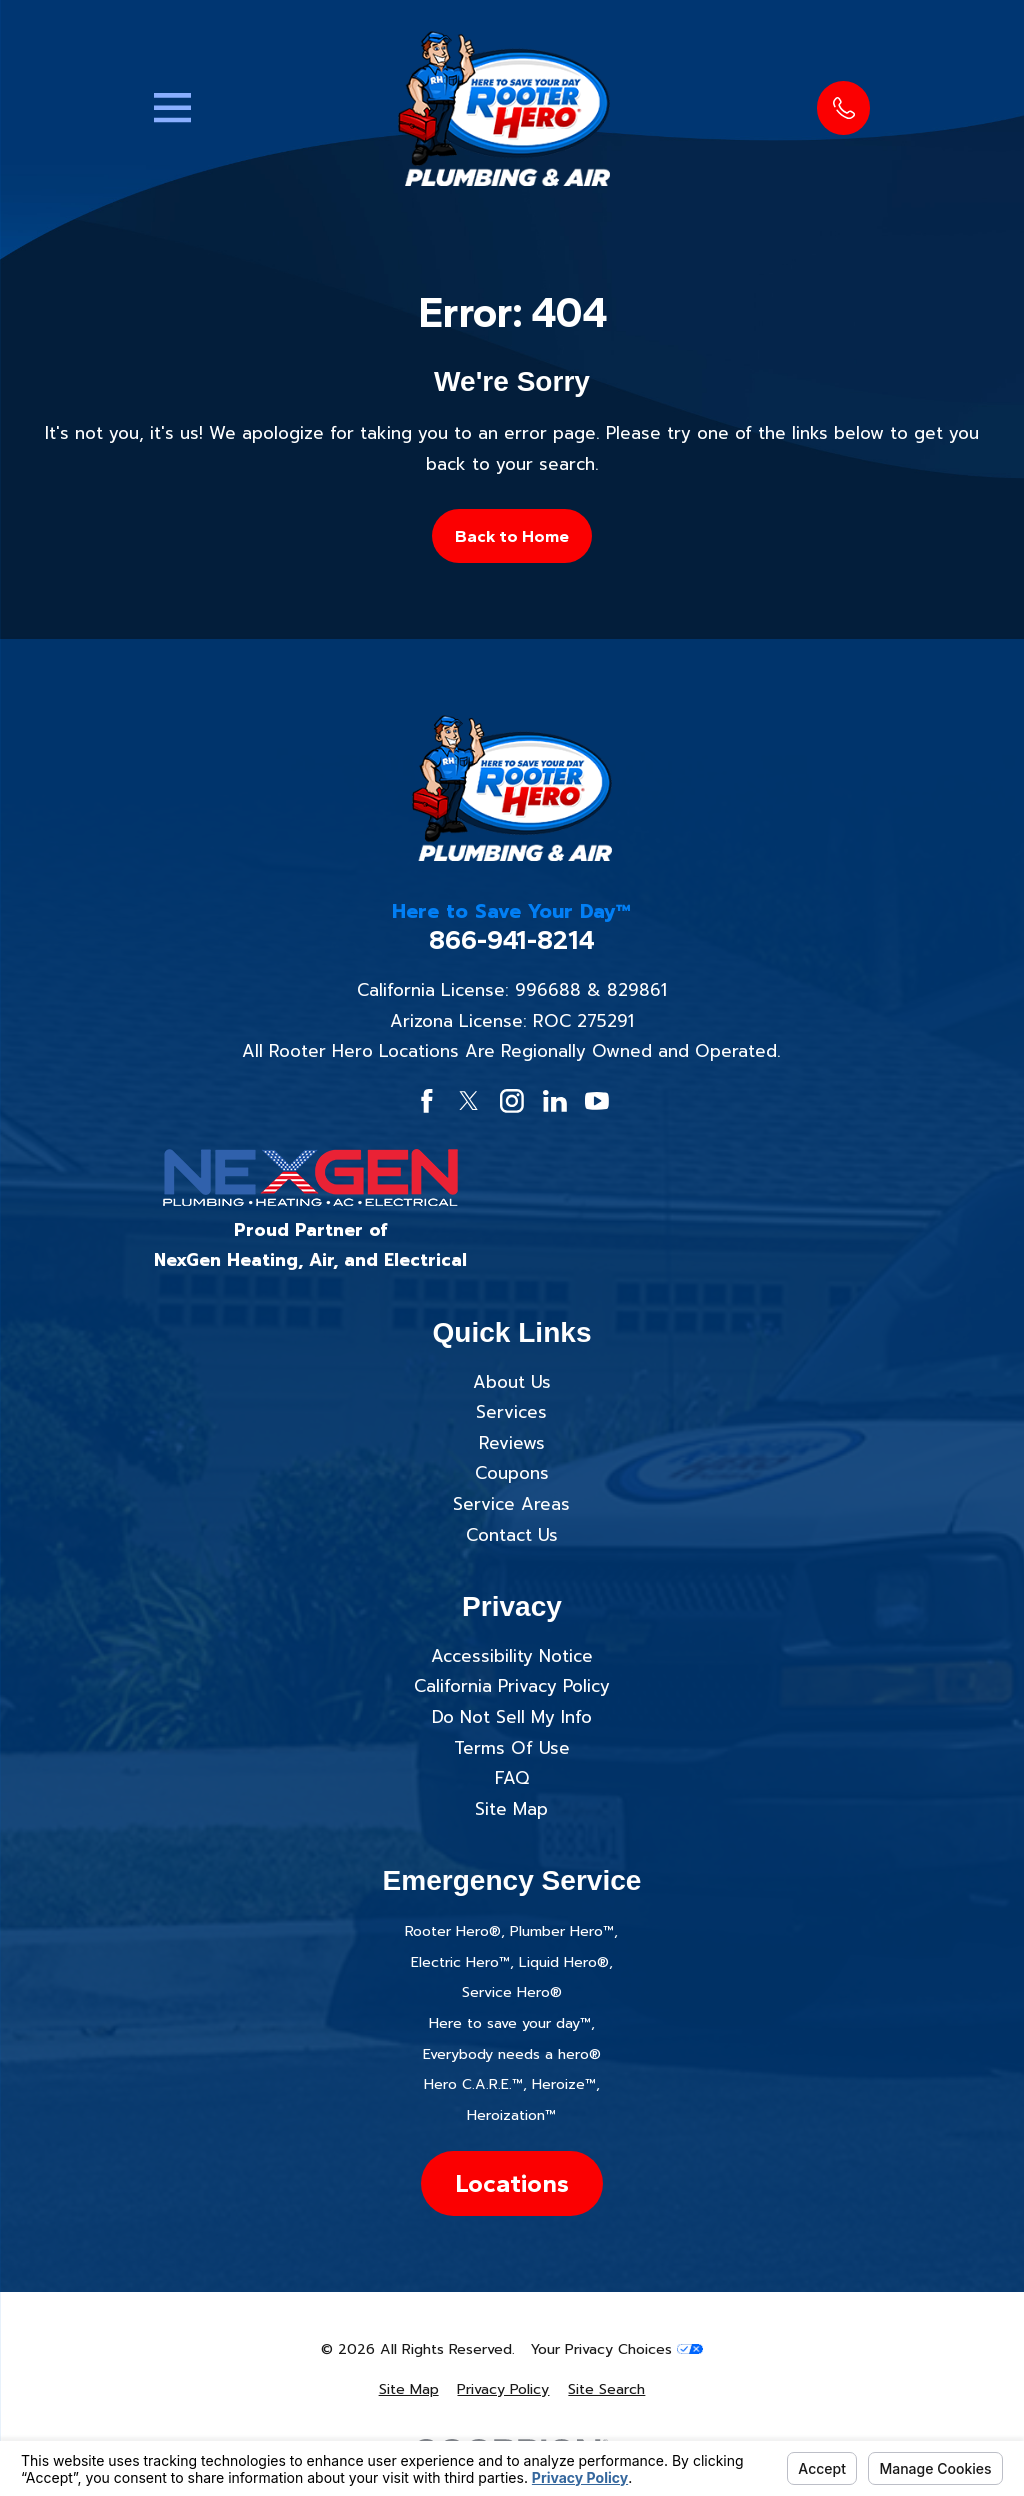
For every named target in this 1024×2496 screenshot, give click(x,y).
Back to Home (512, 536)
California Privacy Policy (512, 1686)
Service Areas (511, 1504)
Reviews (512, 1443)
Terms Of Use (512, 1748)
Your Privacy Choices (616, 2349)
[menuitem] (409, 2390)
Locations (512, 2183)
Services (511, 1412)
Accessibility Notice (512, 1656)
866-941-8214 (512, 940)
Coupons (512, 1473)
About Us (512, 1382)
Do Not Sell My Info (512, 1717)
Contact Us (512, 1535)
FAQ (512, 1778)
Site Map (511, 1809)
